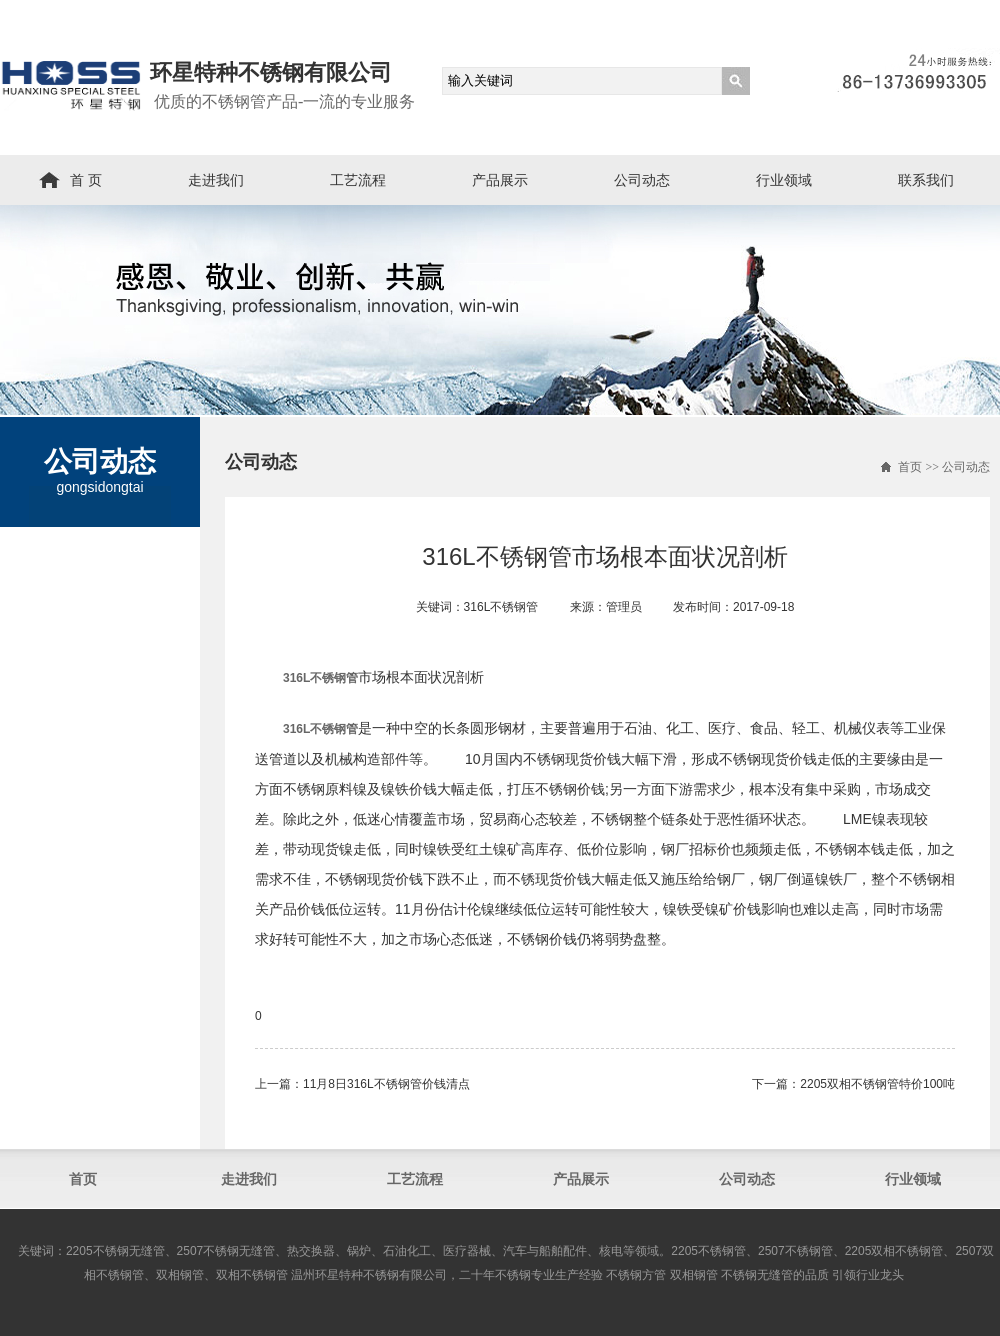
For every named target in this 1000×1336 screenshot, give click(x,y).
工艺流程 (358, 180)
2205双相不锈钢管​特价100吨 (877, 1084)
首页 (910, 467)
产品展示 (500, 180)
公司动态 (642, 180)
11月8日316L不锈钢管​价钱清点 (386, 1084)
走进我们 (216, 180)
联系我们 (926, 180)
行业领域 (784, 180)
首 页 (86, 180)
